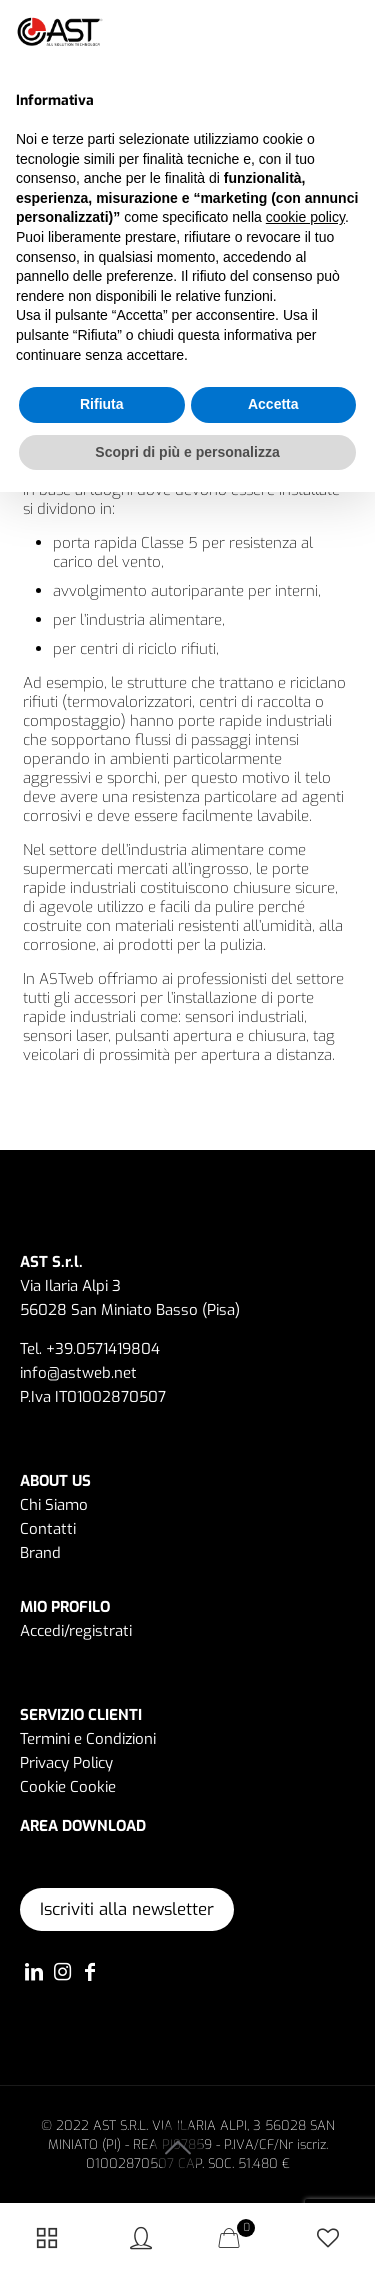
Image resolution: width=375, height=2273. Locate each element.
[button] (349, 32)
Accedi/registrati (76, 1631)
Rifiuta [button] (102, 404)
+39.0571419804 (103, 1349)
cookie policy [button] (305, 217)
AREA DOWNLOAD (83, 1826)
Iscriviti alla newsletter (127, 1909)
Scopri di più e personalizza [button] (187, 452)
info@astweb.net (78, 1373)
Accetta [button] (273, 404)
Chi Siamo (54, 1505)
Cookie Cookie (68, 1787)
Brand (40, 1553)
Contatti (48, 1529)
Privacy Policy (66, 1763)
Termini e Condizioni (88, 1739)
